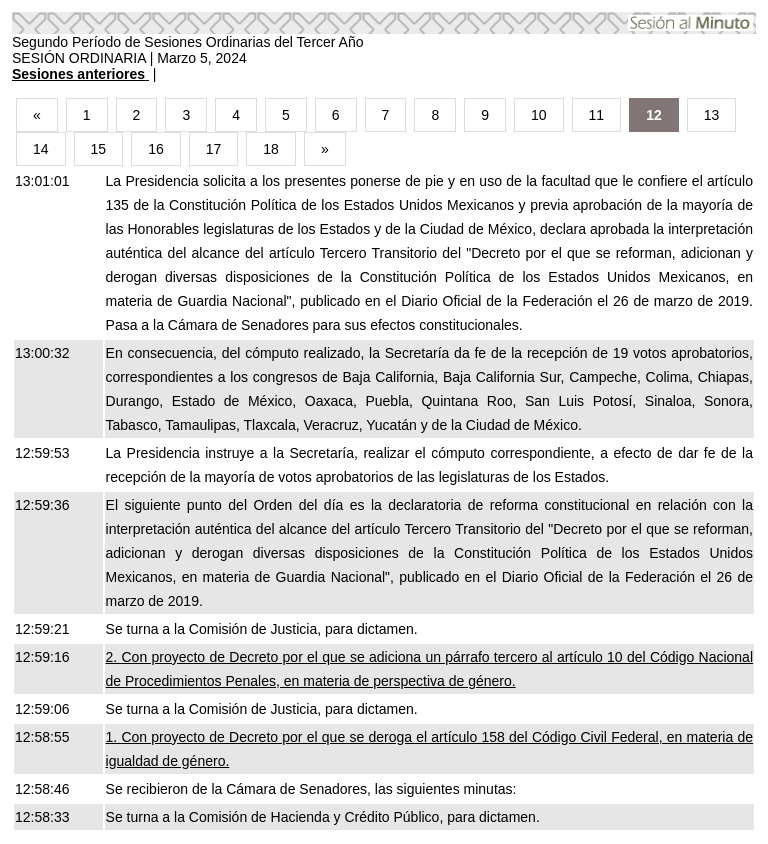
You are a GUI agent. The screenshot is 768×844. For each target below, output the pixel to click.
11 (597, 115)
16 (156, 149)
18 (271, 149)
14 (41, 149)
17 (214, 149)
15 (99, 149)
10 (539, 115)
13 (712, 115)
